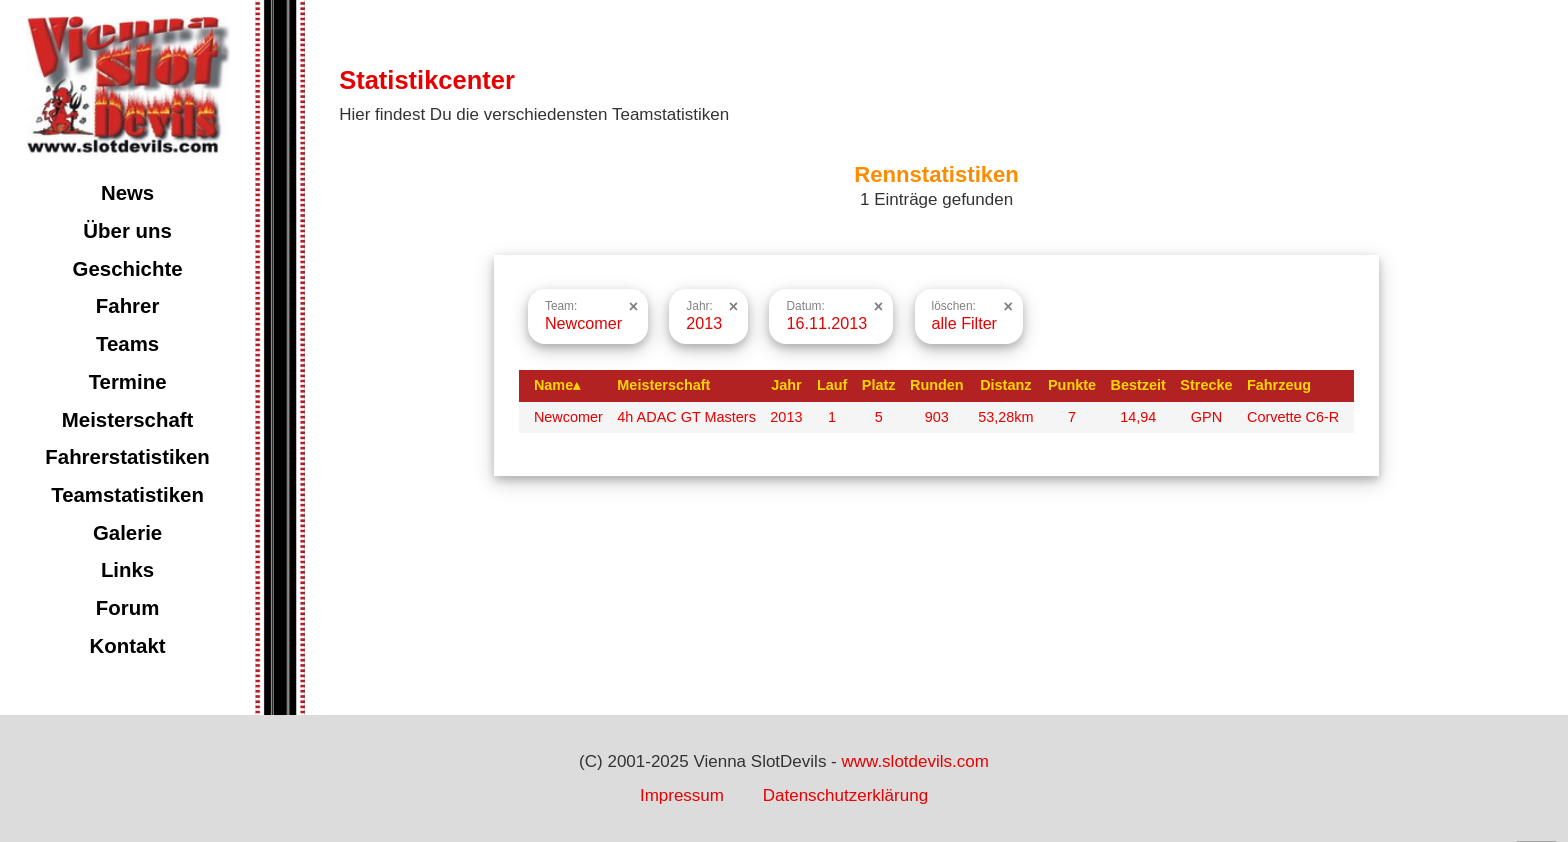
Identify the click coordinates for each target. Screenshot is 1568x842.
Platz (879, 385)
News (127, 193)
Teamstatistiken (127, 495)
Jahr (786, 385)
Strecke (1206, 385)
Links (127, 570)
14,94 (1138, 417)
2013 (786, 417)
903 (937, 417)
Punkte (1072, 385)
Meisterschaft (128, 420)
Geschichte (128, 269)
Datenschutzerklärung (845, 795)
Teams (127, 344)
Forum (127, 608)
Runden (937, 385)
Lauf (832, 385)
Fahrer (128, 306)
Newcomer (568, 417)
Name (557, 385)
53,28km (1005, 417)
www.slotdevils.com (915, 761)
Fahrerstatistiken (127, 457)
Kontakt (128, 646)
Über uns (127, 231)
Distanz (1005, 385)
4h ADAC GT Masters (686, 417)
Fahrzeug (1279, 385)
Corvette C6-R (1293, 417)
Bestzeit (1138, 385)
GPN (1206, 417)
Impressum (682, 795)
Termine (128, 382)
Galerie (127, 533)
